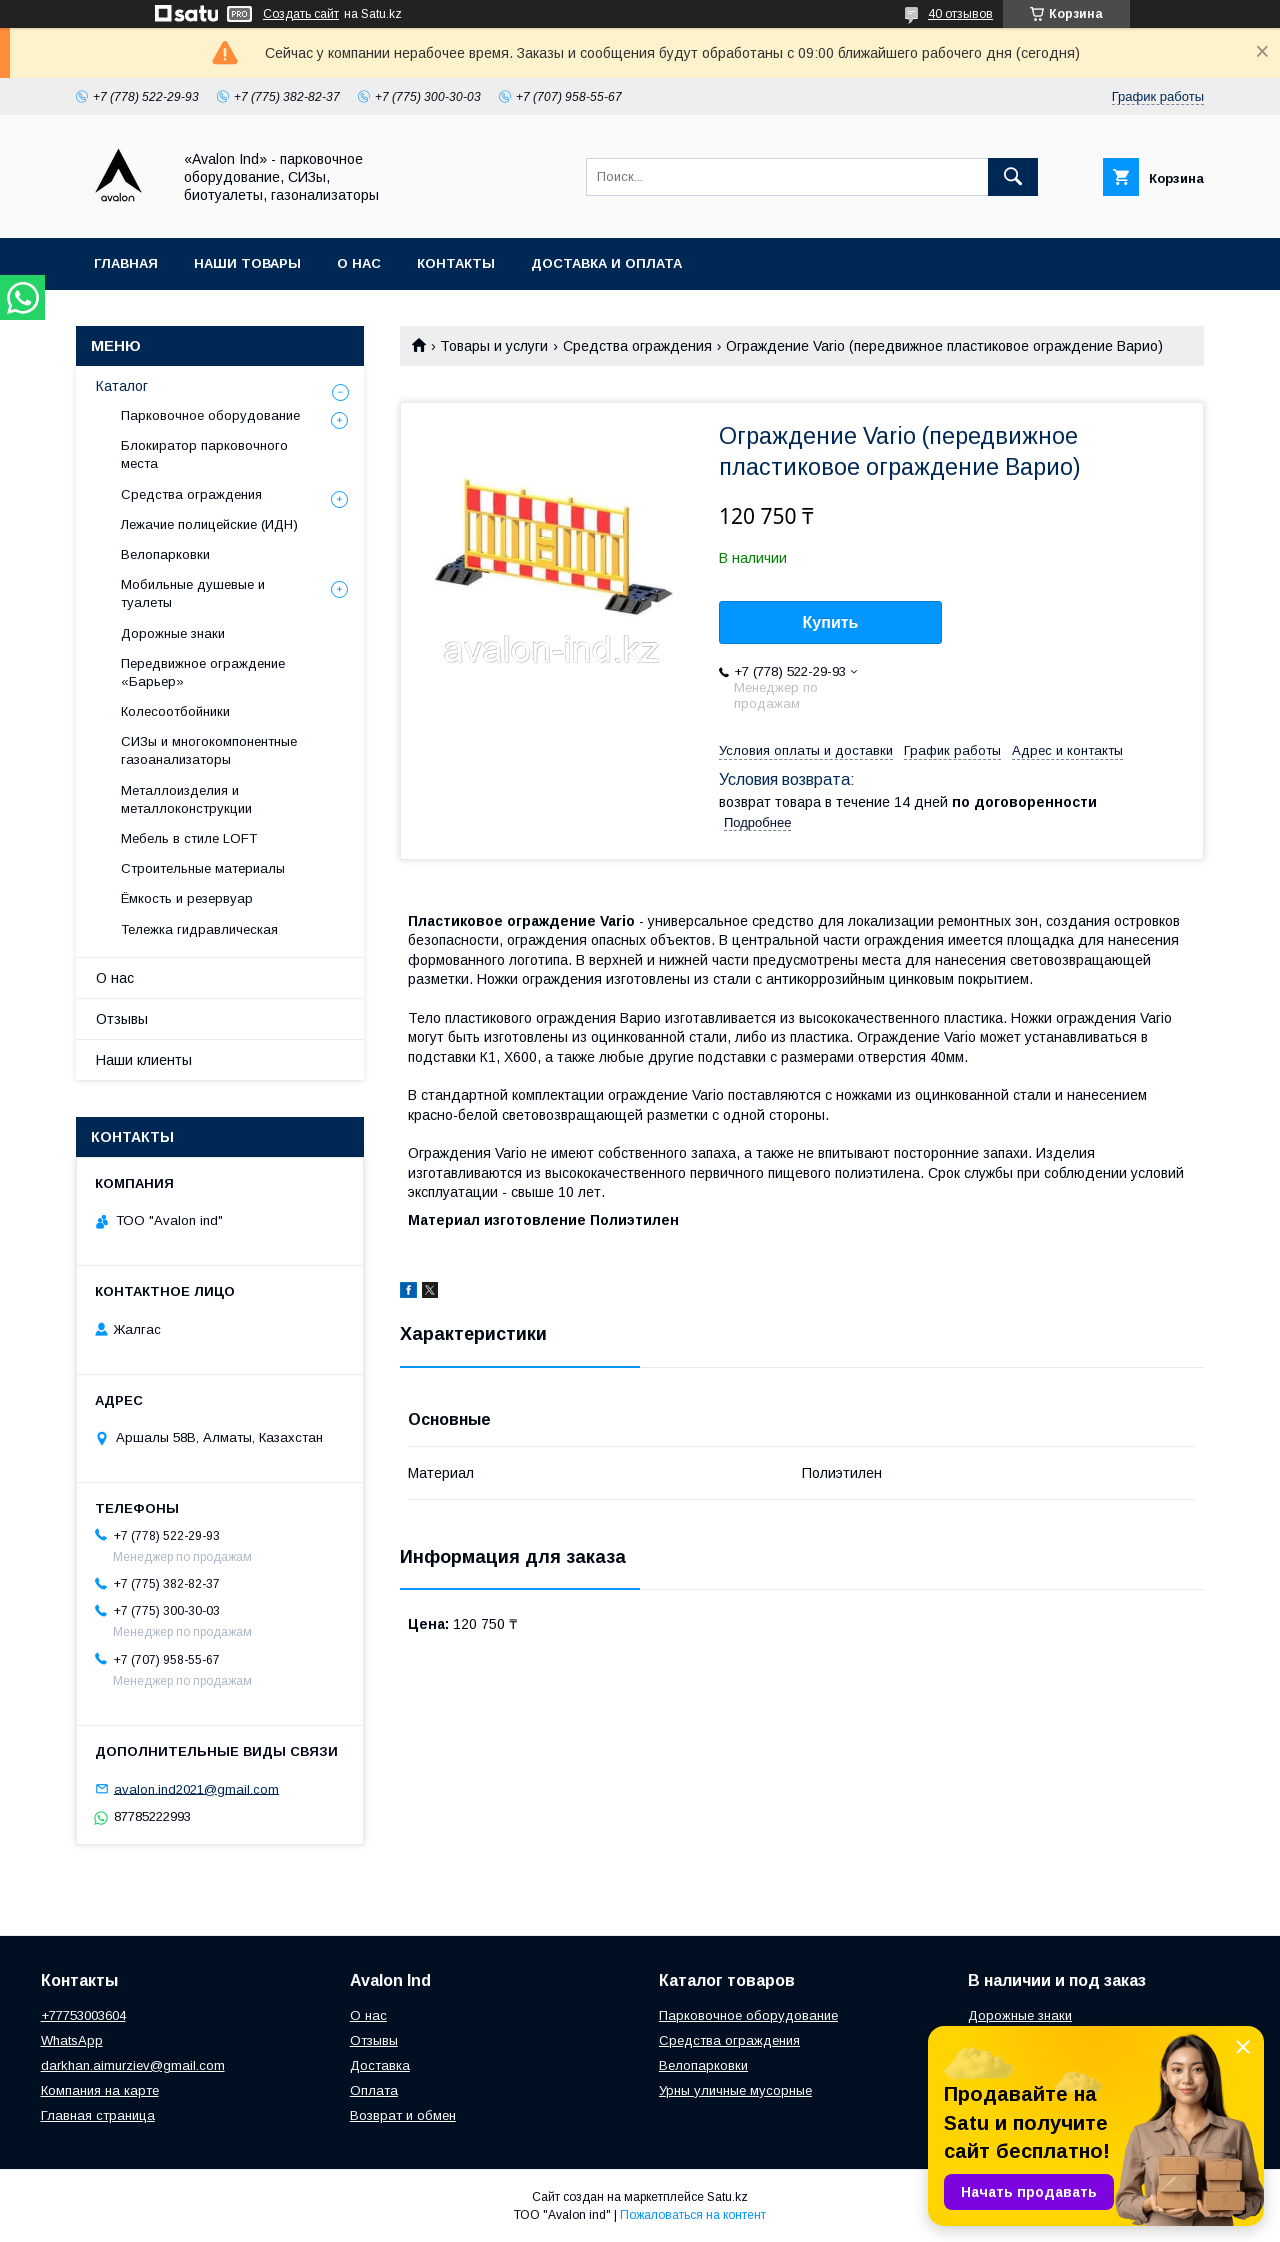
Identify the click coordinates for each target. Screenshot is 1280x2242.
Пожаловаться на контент (693, 2215)
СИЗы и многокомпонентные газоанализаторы (209, 750)
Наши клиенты (144, 1060)
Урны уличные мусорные (735, 2090)
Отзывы (122, 1019)
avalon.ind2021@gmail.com (196, 1788)
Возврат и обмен (403, 2115)
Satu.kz (727, 2197)
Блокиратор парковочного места (204, 454)
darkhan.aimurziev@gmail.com (133, 2065)
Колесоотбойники (175, 711)
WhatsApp (72, 2040)
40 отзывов (960, 14)
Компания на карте (100, 2090)
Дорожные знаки (173, 633)
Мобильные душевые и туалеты (193, 593)
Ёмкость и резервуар (187, 898)
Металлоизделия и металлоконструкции (186, 799)
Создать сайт (301, 14)
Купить (831, 622)
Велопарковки (165, 554)
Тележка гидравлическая (199, 929)
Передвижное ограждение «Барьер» (203, 672)
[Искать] (1013, 177)
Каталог (122, 386)
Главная (126, 263)
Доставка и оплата (606, 263)
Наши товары (247, 263)
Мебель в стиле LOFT (189, 838)
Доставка (380, 2065)
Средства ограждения (637, 346)
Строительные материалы (203, 868)
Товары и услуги (494, 346)
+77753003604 (83, 2015)
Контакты (456, 263)
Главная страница (98, 2115)
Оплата (374, 2090)
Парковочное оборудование (210, 415)
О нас (359, 263)
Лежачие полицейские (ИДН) (209, 524)
